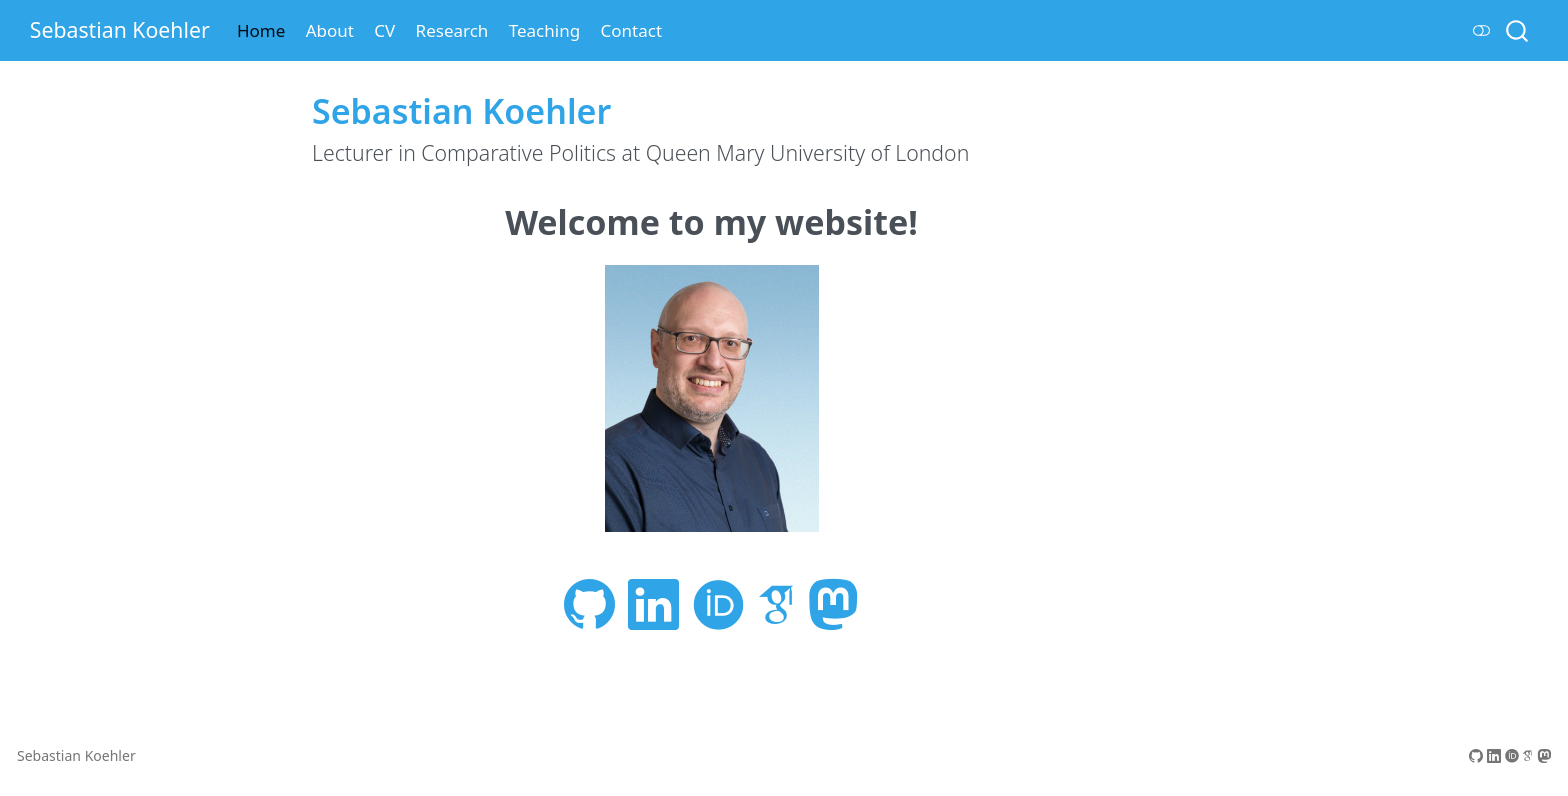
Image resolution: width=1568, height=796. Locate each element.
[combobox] (1518, 30)
